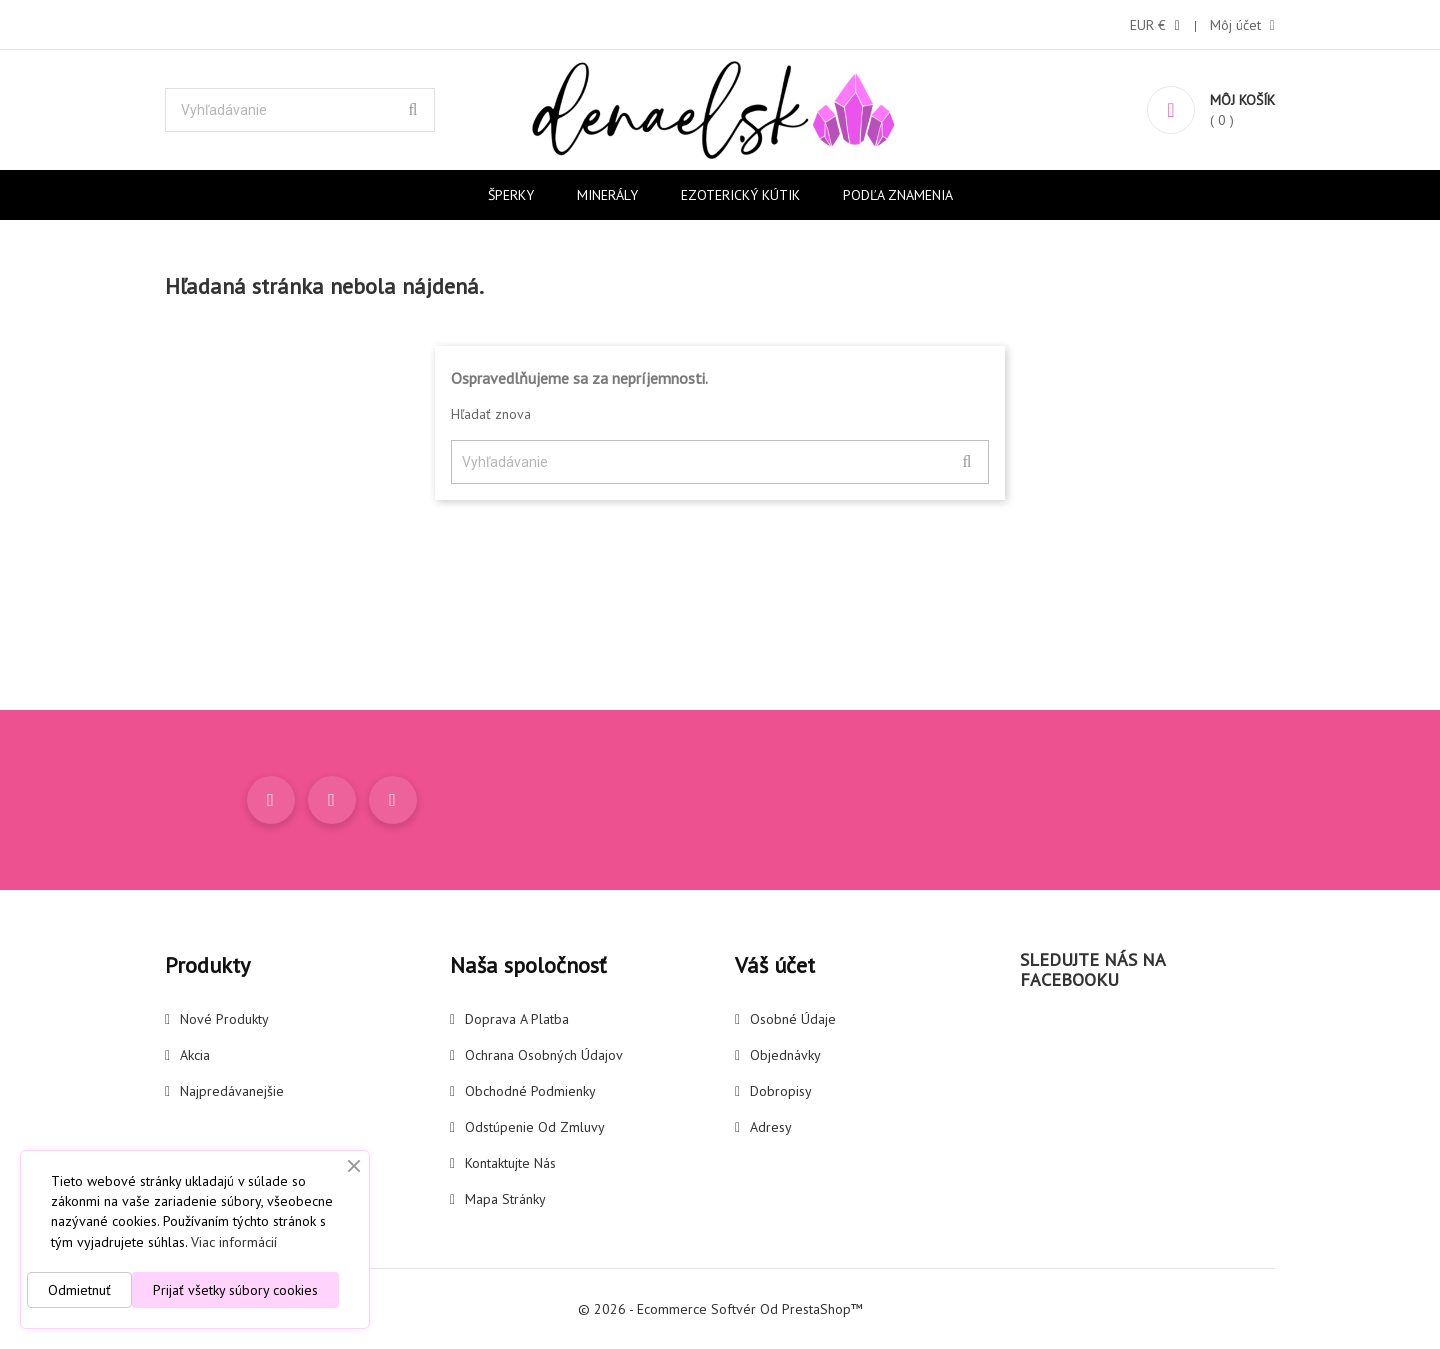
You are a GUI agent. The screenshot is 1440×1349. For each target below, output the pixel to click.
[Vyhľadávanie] (300, 110)
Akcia (195, 1055)
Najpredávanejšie (232, 1091)
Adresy (771, 1127)
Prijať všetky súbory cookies (235, 1290)
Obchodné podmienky (530, 1091)
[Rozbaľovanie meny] (1155, 25)
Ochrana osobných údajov (544, 1055)
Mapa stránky (505, 1199)
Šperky (511, 195)
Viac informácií (234, 1242)
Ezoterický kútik (740, 195)
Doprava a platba (517, 1019)
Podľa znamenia (898, 195)
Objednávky (785, 1055)
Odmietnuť (79, 1290)
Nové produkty (224, 1019)
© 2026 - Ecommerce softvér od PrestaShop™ (720, 1309)
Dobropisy (781, 1091)
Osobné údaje (793, 1019)
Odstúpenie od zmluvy (535, 1127)
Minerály (607, 195)
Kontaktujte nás (510, 1163)
